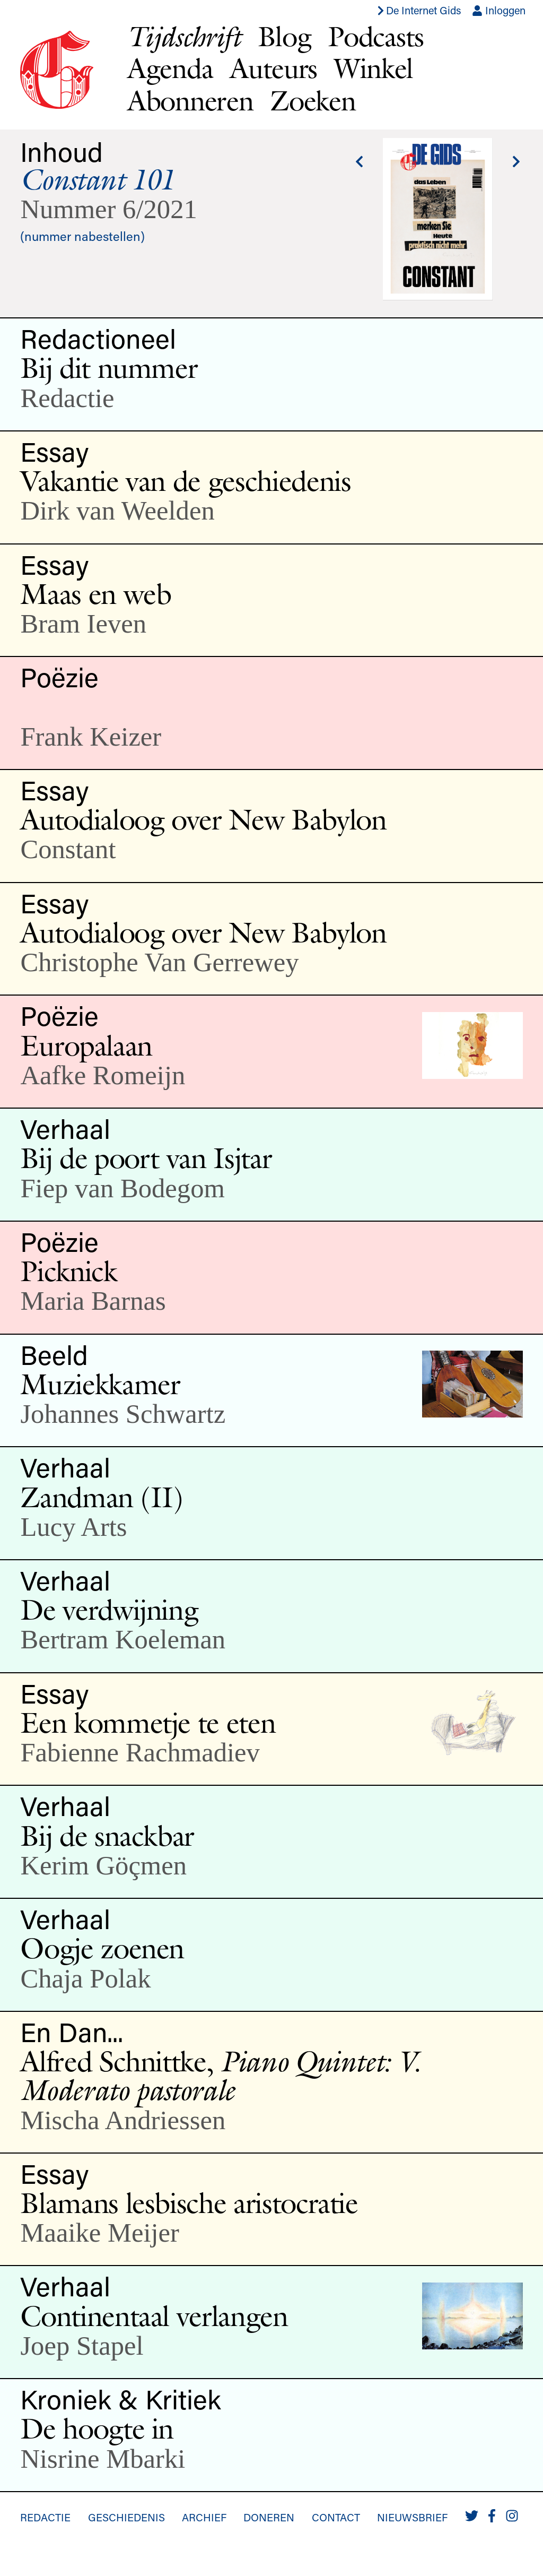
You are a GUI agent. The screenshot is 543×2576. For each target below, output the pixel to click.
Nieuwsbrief (412, 2517)
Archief (204, 2517)
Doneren (268, 2517)
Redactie (45, 2517)
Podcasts (376, 36)
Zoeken (312, 100)
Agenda (170, 68)
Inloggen (499, 10)
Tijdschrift (184, 36)
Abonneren (190, 100)
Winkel (373, 68)
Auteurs (273, 68)
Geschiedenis (126, 2517)
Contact (336, 2517)
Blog (284, 36)
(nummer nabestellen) (82, 236)
